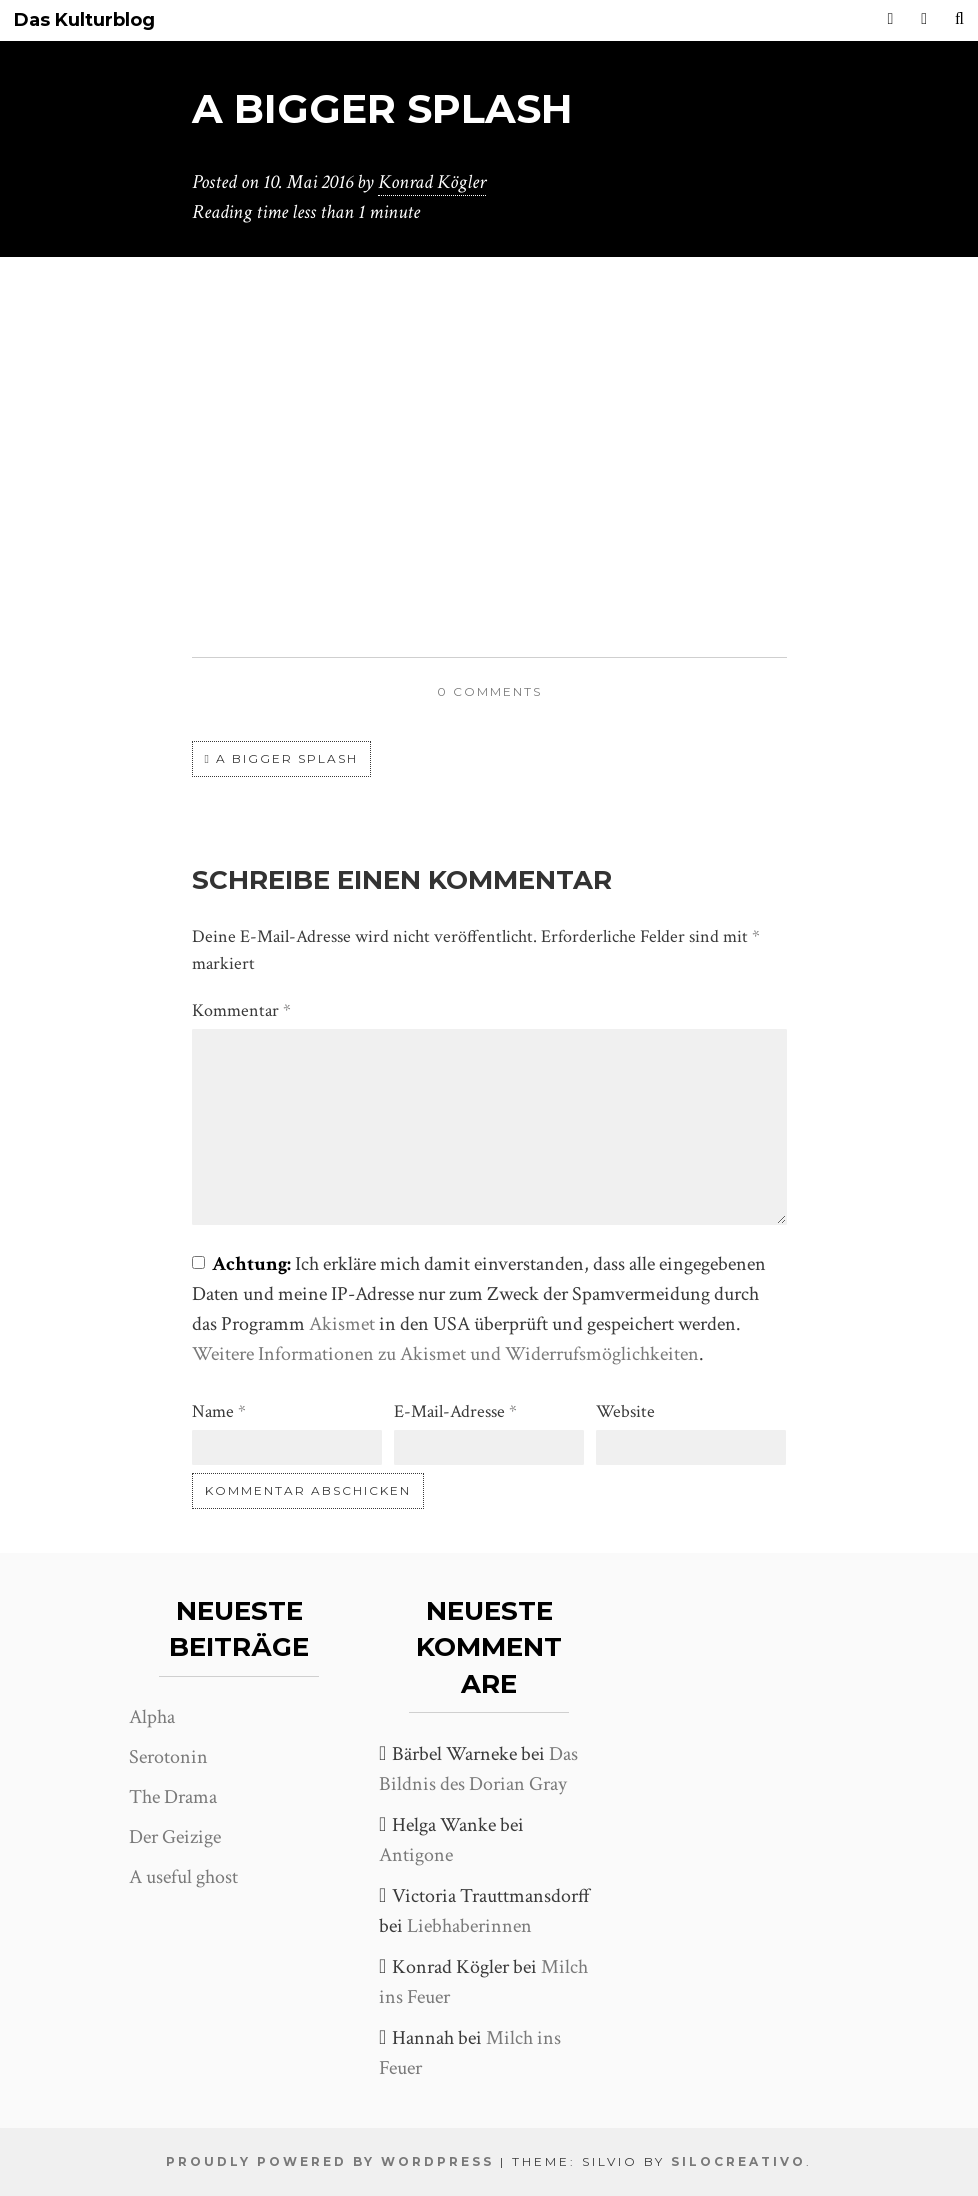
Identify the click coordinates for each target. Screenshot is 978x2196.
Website (625, 1411)
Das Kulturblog (84, 20)
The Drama (173, 1797)
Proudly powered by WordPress (330, 2161)
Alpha (152, 1717)
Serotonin (168, 1757)
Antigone (416, 1855)
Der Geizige (175, 1837)
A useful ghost (183, 1877)
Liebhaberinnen (469, 1926)
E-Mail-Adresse (455, 1411)
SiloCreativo (738, 2161)
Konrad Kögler (432, 182)
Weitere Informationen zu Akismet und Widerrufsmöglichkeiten (445, 1354)
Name (219, 1411)
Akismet (342, 1324)
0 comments (489, 691)
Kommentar (241, 1010)
